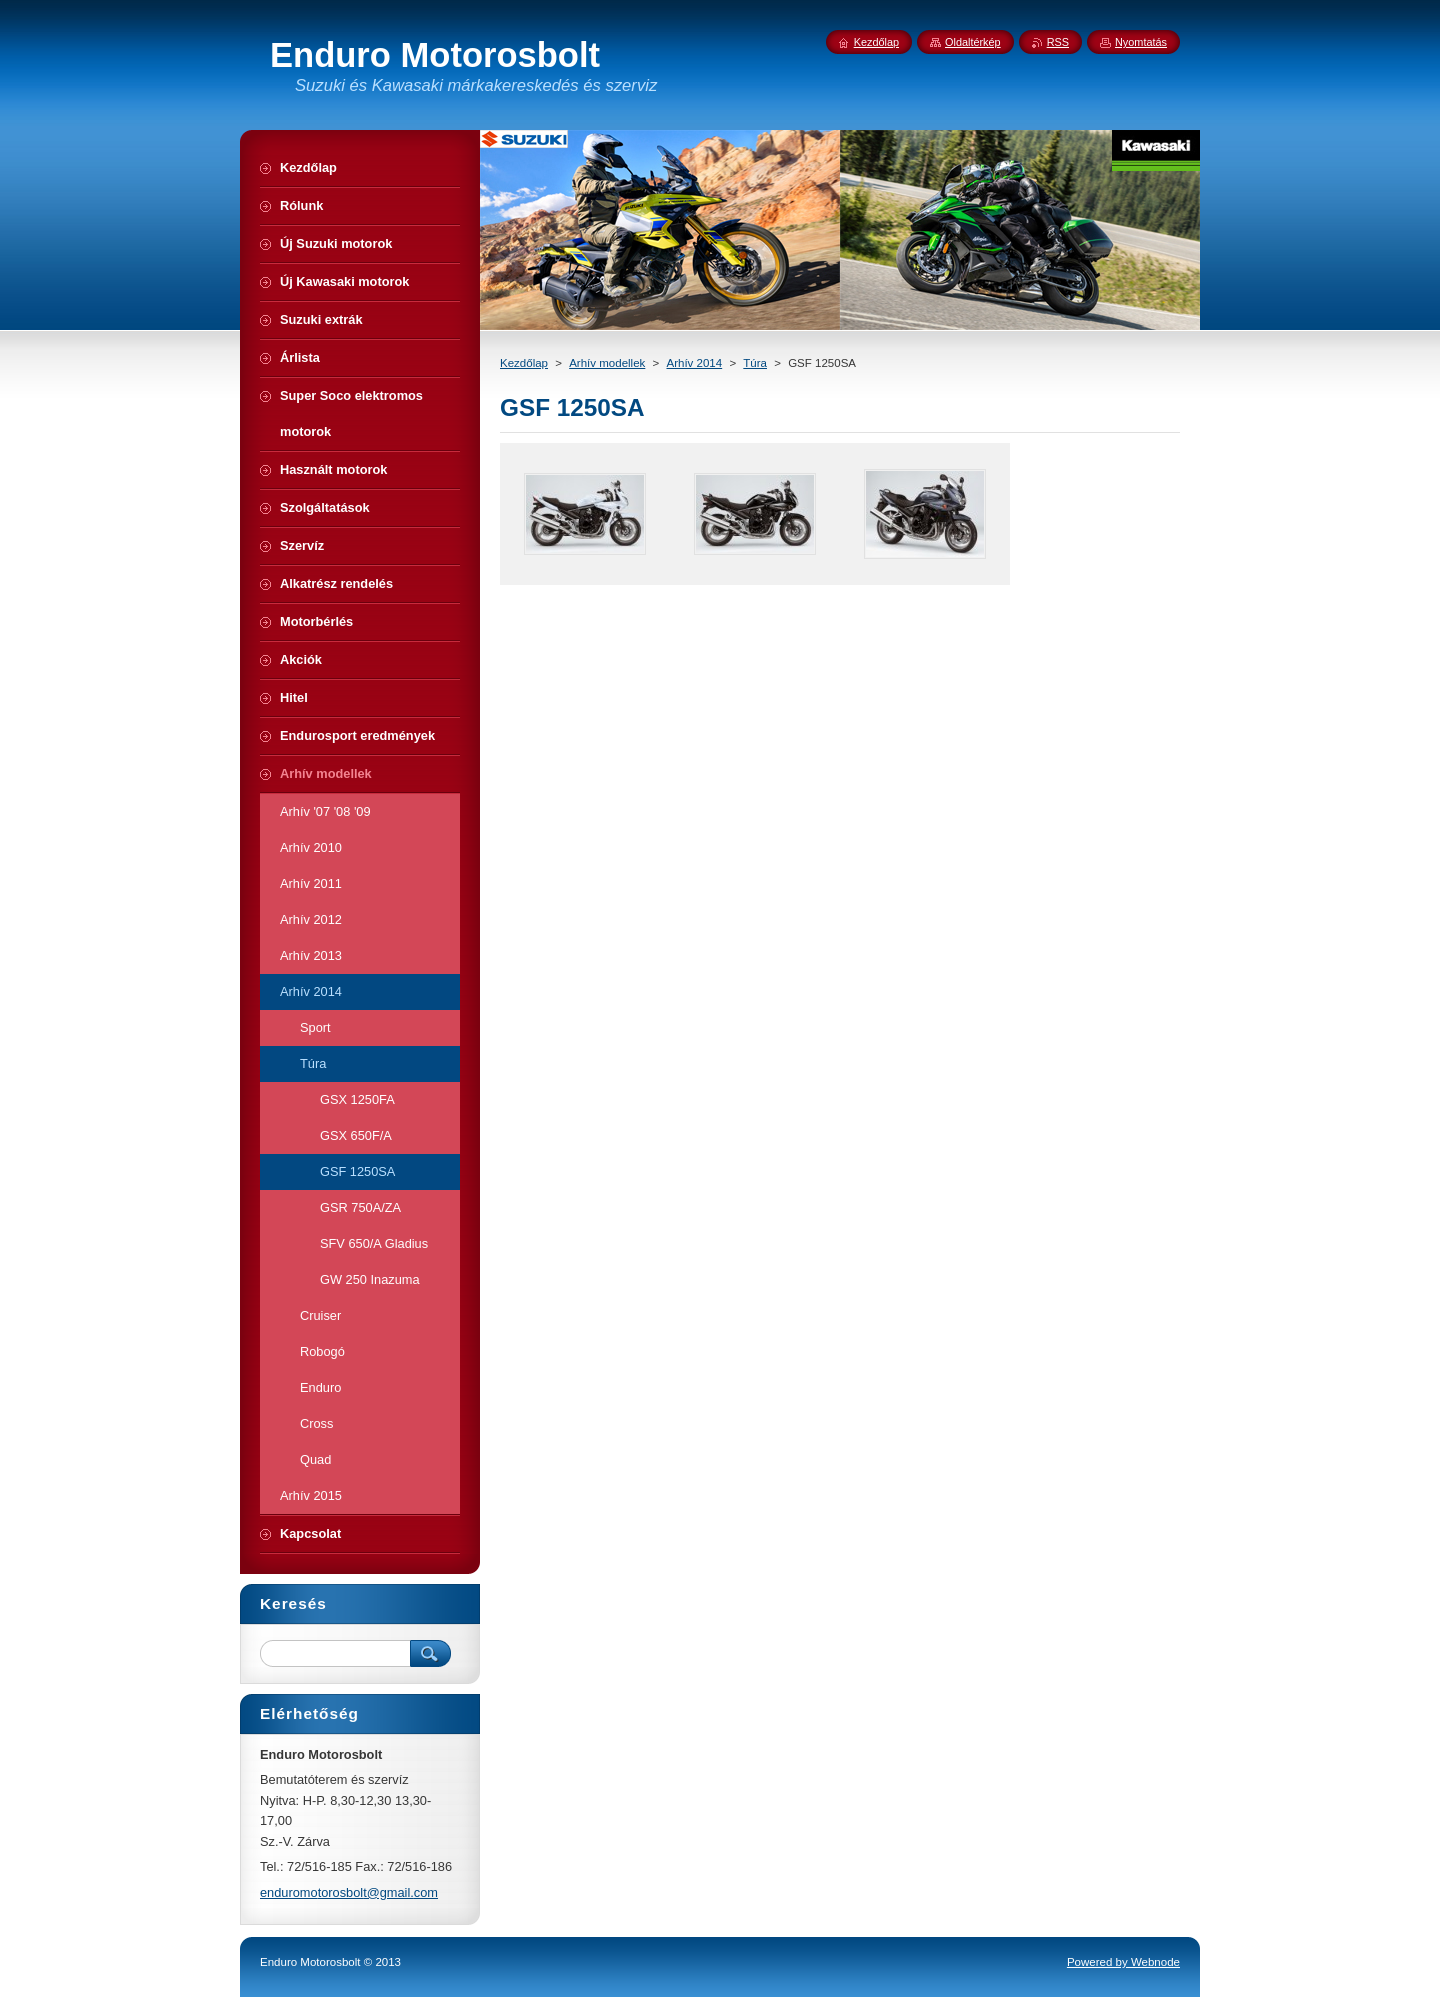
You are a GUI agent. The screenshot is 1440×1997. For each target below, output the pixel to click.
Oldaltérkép (973, 42)
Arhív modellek (607, 363)
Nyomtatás (1141, 42)
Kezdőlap (524, 363)
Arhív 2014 (694, 363)
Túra (755, 363)
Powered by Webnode (1123, 1962)
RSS (1058, 42)
